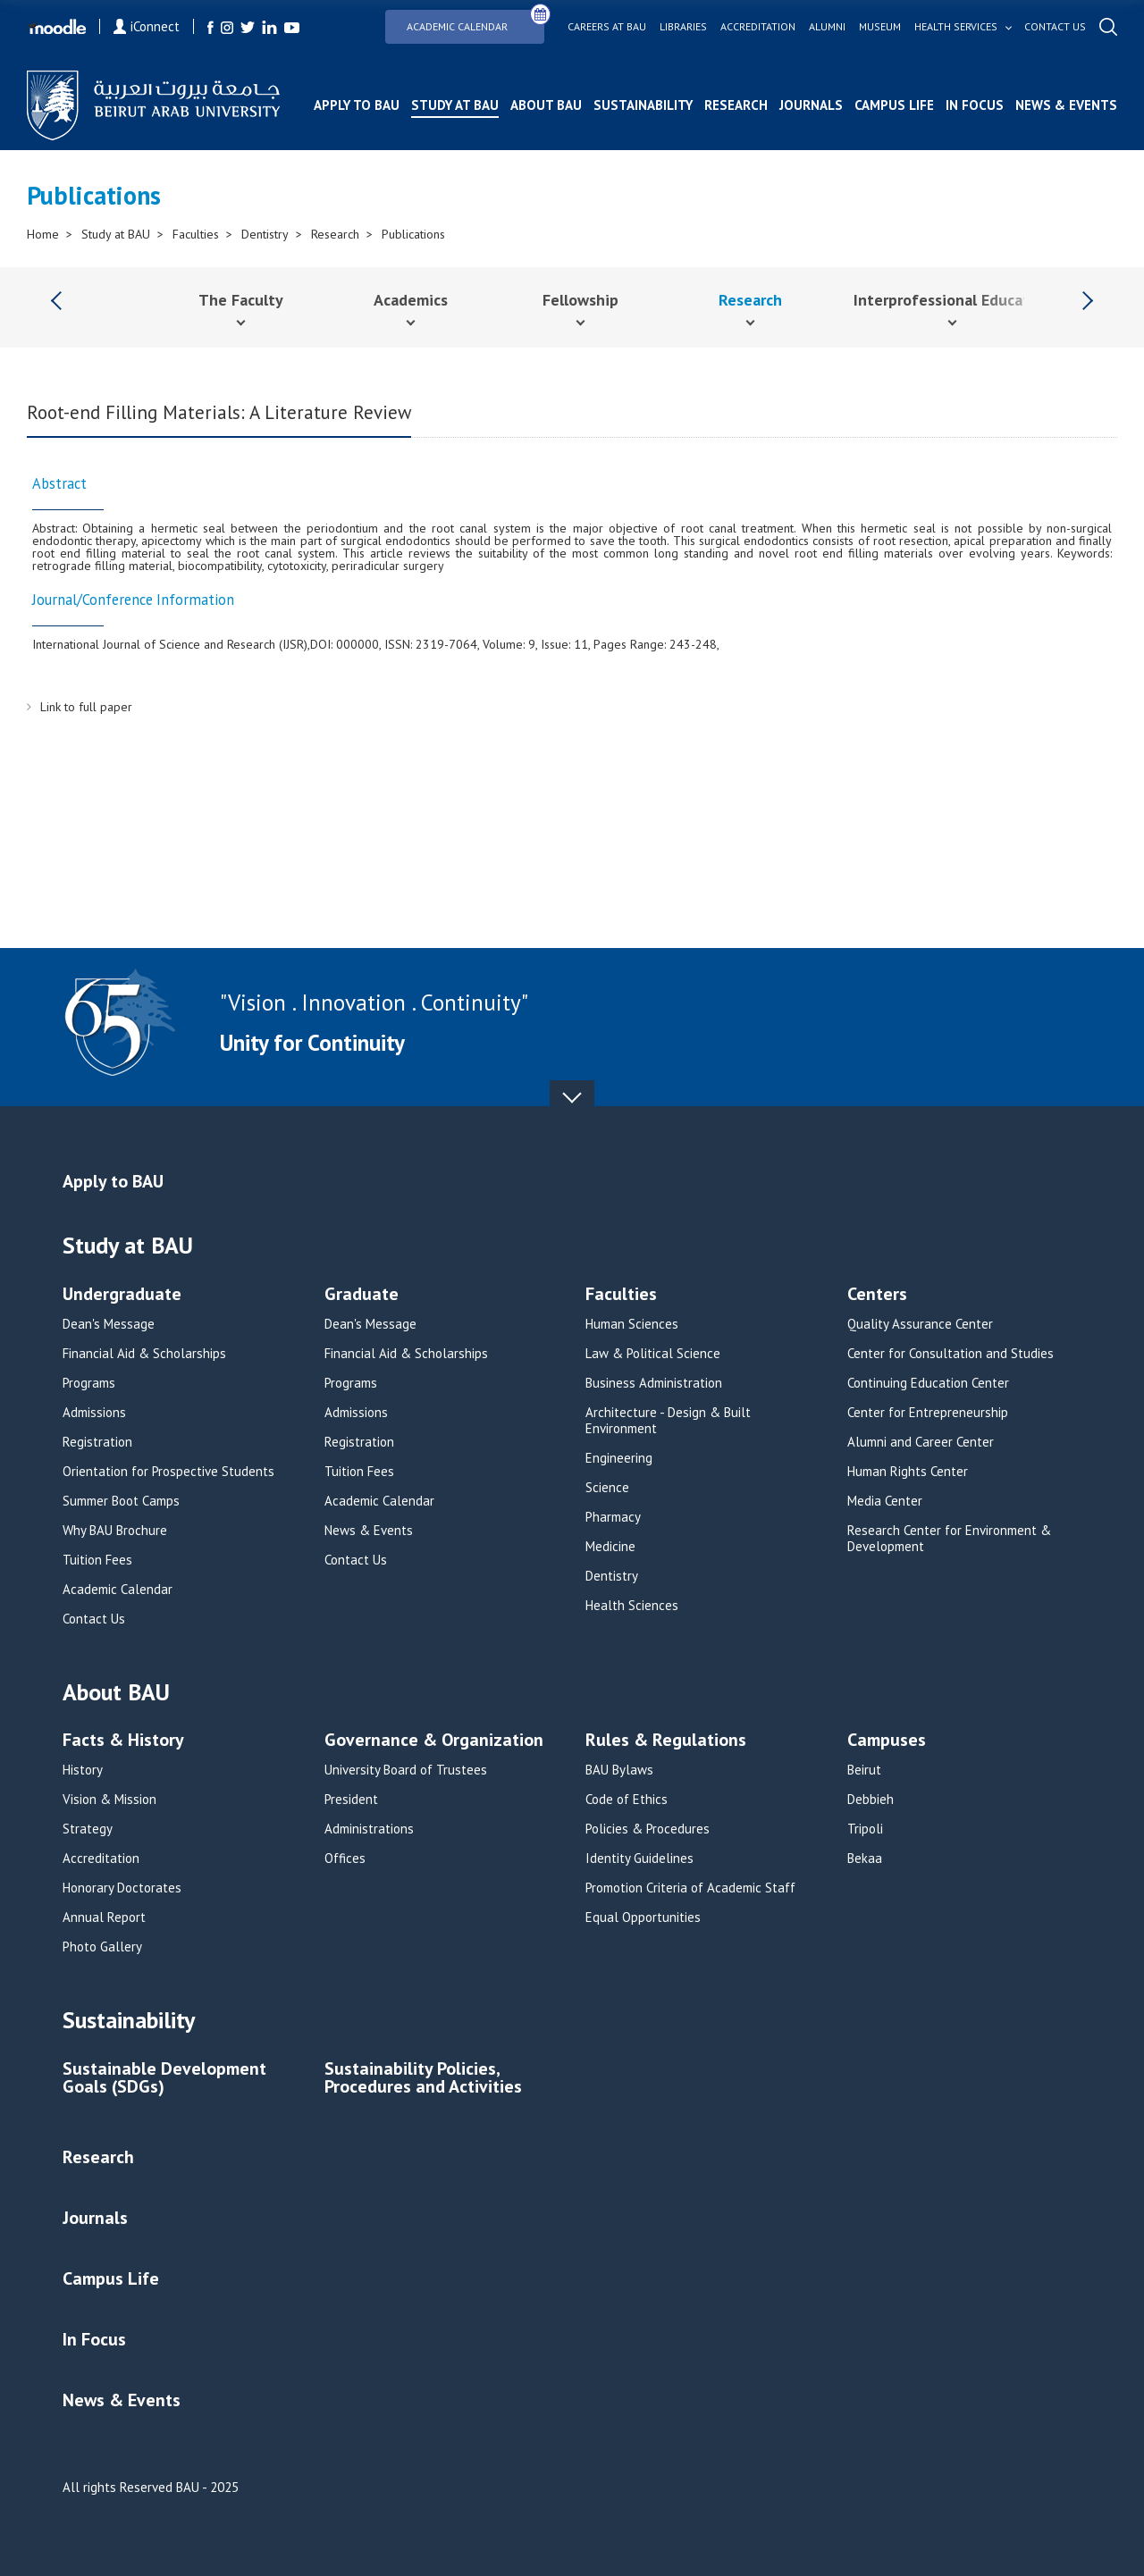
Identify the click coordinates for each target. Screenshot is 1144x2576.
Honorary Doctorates (122, 1888)
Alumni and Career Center (920, 1442)
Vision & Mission (109, 1799)
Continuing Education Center (928, 1383)
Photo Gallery (102, 1947)
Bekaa (864, 1858)
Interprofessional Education (953, 299)
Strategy (88, 1829)
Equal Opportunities (643, 1917)
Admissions (94, 1413)
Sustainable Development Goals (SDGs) (164, 2079)
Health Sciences (631, 1606)
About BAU (546, 104)
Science (607, 1488)
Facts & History (123, 1741)
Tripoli (865, 1829)
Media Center (884, 1501)
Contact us (1055, 26)
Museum (880, 26)
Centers (877, 1295)
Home (43, 234)
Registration (97, 1442)
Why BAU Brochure (115, 1531)
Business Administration (653, 1383)
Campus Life (894, 104)
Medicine (610, 1547)
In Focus (975, 104)
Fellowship (580, 299)
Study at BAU (455, 104)
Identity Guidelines (639, 1858)
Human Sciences (631, 1324)
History (83, 1770)
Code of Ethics (626, 1799)
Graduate (361, 1295)
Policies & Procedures (647, 1829)
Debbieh (870, 1799)
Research (736, 104)
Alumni (827, 26)
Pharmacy (613, 1517)
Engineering (618, 1458)
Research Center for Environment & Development (949, 1539)
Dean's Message (109, 1324)
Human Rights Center (907, 1472)
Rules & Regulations (665, 1741)
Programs (89, 1383)
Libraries (683, 26)
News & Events (1066, 104)
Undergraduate (122, 1295)
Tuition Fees (97, 1560)
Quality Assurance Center (920, 1324)
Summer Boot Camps (121, 1501)
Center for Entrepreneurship (927, 1413)
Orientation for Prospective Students (168, 1472)
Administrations (369, 1829)
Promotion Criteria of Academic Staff (690, 1888)
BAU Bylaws (619, 1770)
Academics (411, 299)
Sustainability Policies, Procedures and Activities (423, 2079)
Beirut (864, 1770)
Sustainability (643, 104)
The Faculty (240, 299)
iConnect (147, 26)
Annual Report (104, 1917)
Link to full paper (86, 707)
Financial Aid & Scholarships (144, 1354)
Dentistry (265, 234)
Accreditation (757, 26)
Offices (345, 1858)
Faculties (195, 234)
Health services (955, 26)
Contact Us (94, 1619)
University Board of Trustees (405, 1770)
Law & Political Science (652, 1354)
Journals (811, 104)
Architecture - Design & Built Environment (668, 1421)
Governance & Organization (433, 1741)
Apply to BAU (357, 104)
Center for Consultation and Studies (950, 1354)
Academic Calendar (475, 21)
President (351, 1799)
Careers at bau (607, 26)
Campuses (886, 1741)
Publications (413, 234)
